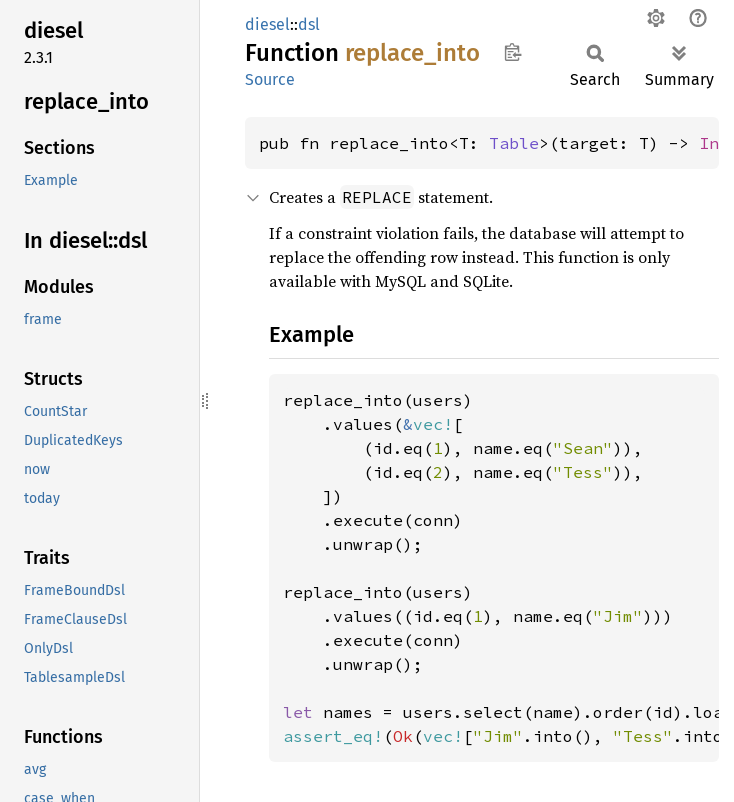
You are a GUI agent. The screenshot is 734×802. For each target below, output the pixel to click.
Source (270, 79)
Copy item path (512, 52)
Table (514, 143)
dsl (309, 24)
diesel (267, 24)
